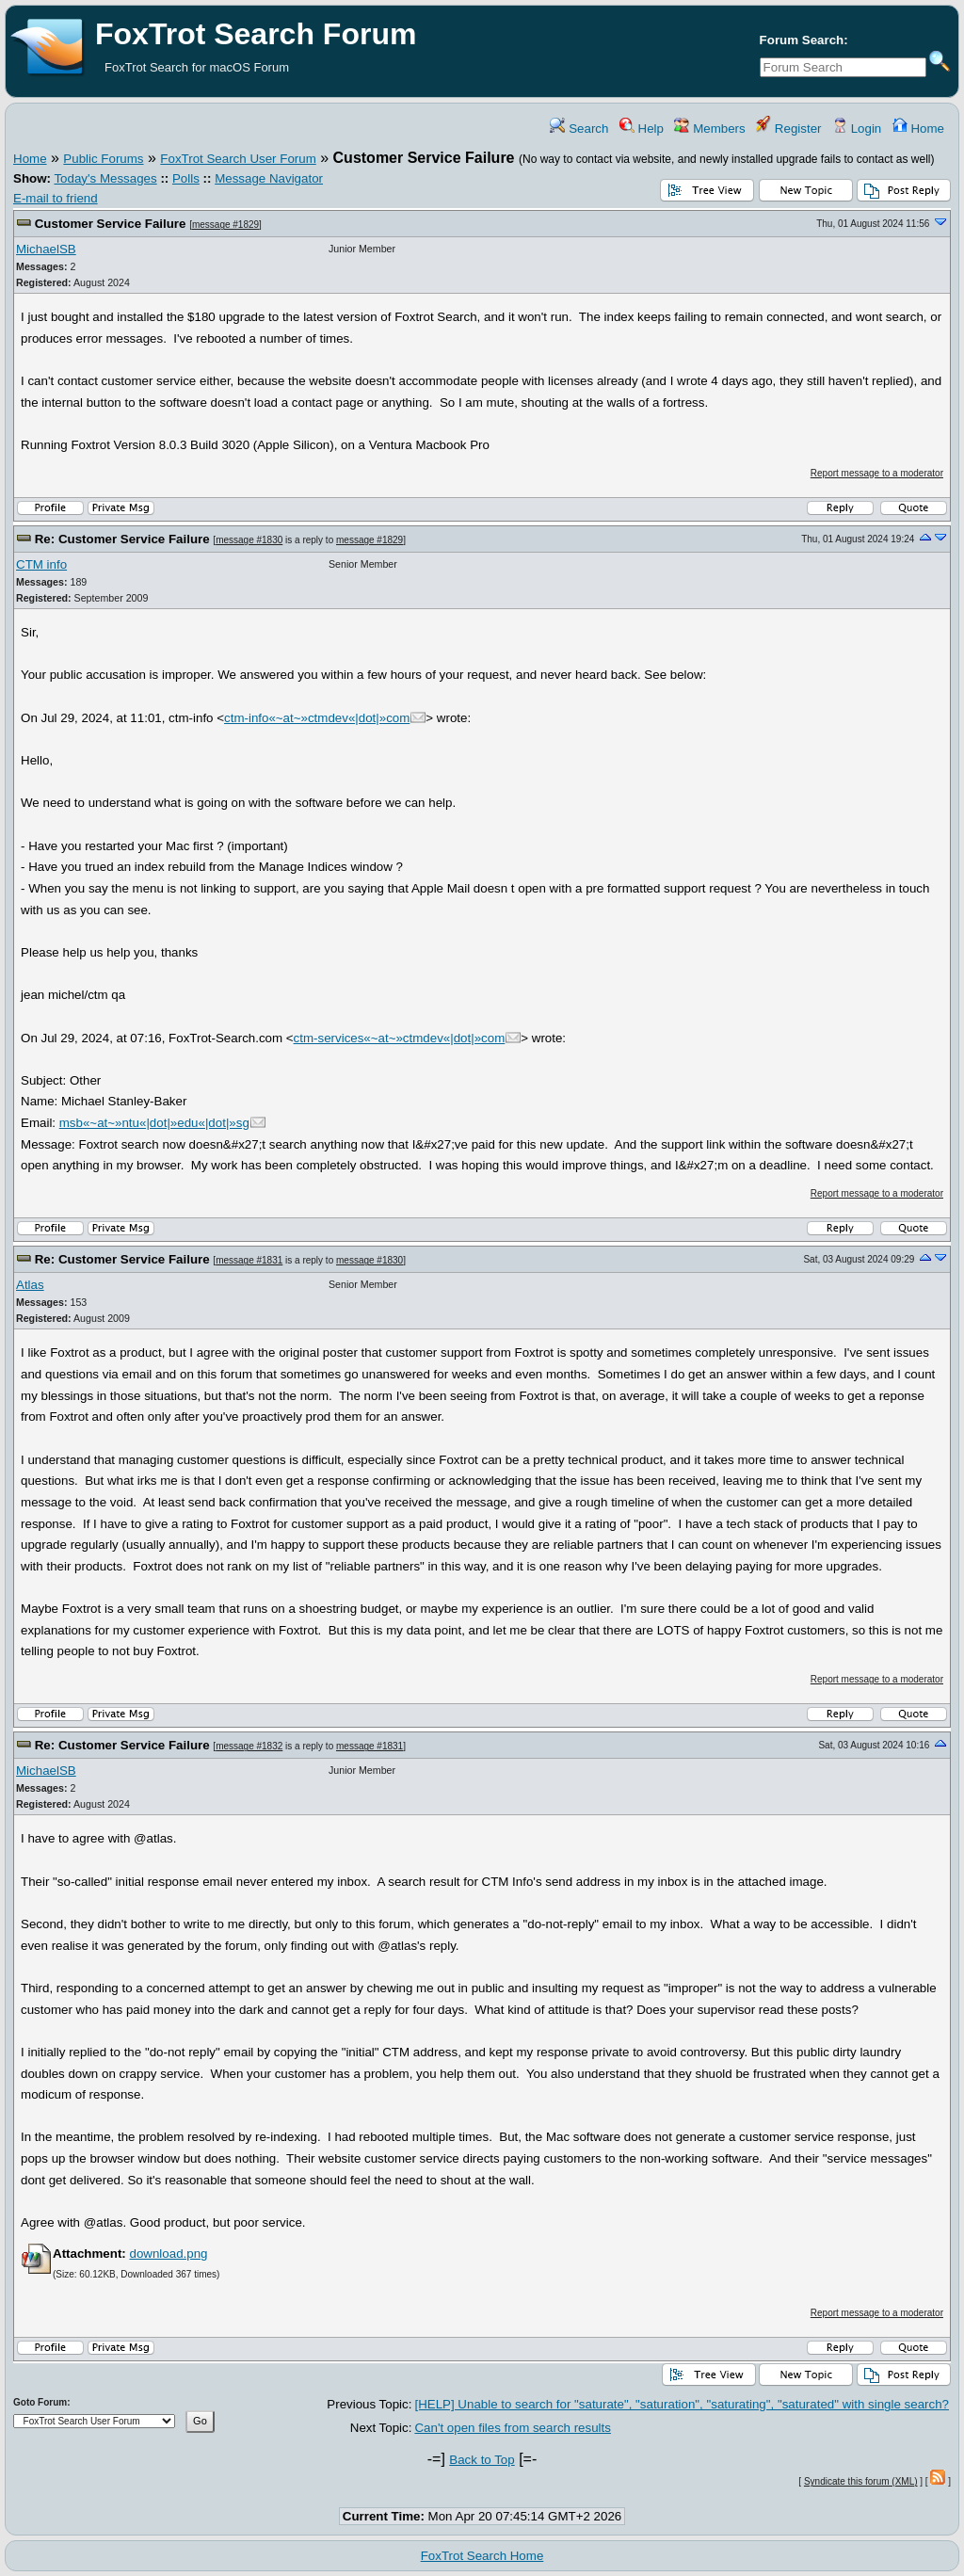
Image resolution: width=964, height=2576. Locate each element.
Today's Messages (105, 178)
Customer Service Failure (110, 224)
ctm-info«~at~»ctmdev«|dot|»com (317, 718)
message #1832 (249, 1746)
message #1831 (249, 1260)
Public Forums (103, 159)
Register (788, 128)
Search (579, 128)
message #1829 (225, 224)
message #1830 (249, 540)
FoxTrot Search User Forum (237, 159)
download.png (168, 2253)
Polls (186, 178)
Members (709, 128)
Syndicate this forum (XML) (861, 2481)
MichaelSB (46, 249)
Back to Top (481, 2460)
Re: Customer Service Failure (122, 539)
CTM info (41, 564)
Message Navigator (269, 178)
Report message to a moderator (877, 473)
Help (641, 128)
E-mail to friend (55, 198)
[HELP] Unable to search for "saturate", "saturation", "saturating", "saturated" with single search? (681, 2404)
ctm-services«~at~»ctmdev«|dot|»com (400, 1038)
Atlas (30, 1285)
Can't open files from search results (512, 2428)
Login (856, 128)
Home (918, 128)
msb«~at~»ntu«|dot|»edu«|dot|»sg (154, 1123)
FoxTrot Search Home (482, 2556)
